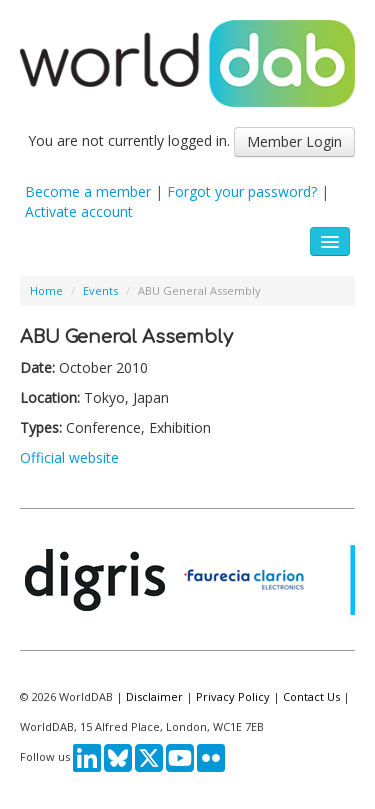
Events (100, 290)
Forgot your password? (242, 191)
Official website (69, 457)
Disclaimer (154, 696)
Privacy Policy (233, 696)
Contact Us (311, 696)
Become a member (88, 191)
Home (46, 290)
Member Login (294, 141)
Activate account (79, 211)
